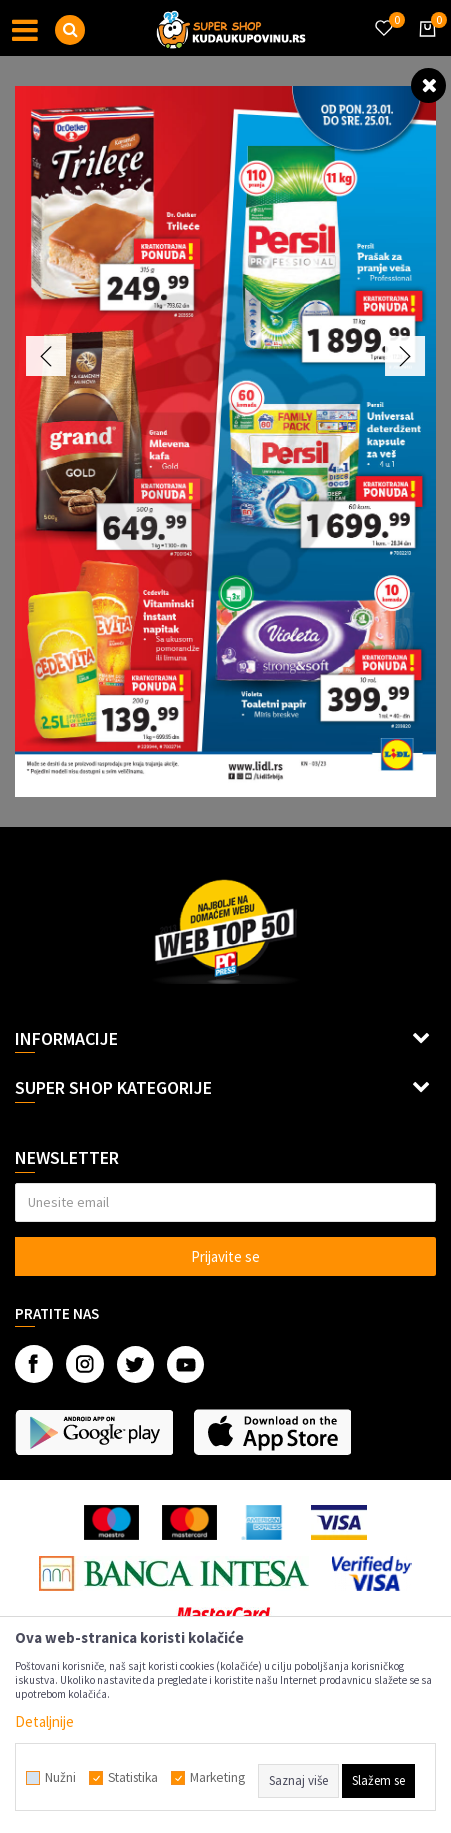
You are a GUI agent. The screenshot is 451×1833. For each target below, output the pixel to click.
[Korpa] (424, 47)
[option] (225, 441)
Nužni (60, 1778)
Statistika (133, 1778)
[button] (70, 30)
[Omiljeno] (383, 16)
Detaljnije (44, 1721)
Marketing (217, 1778)
